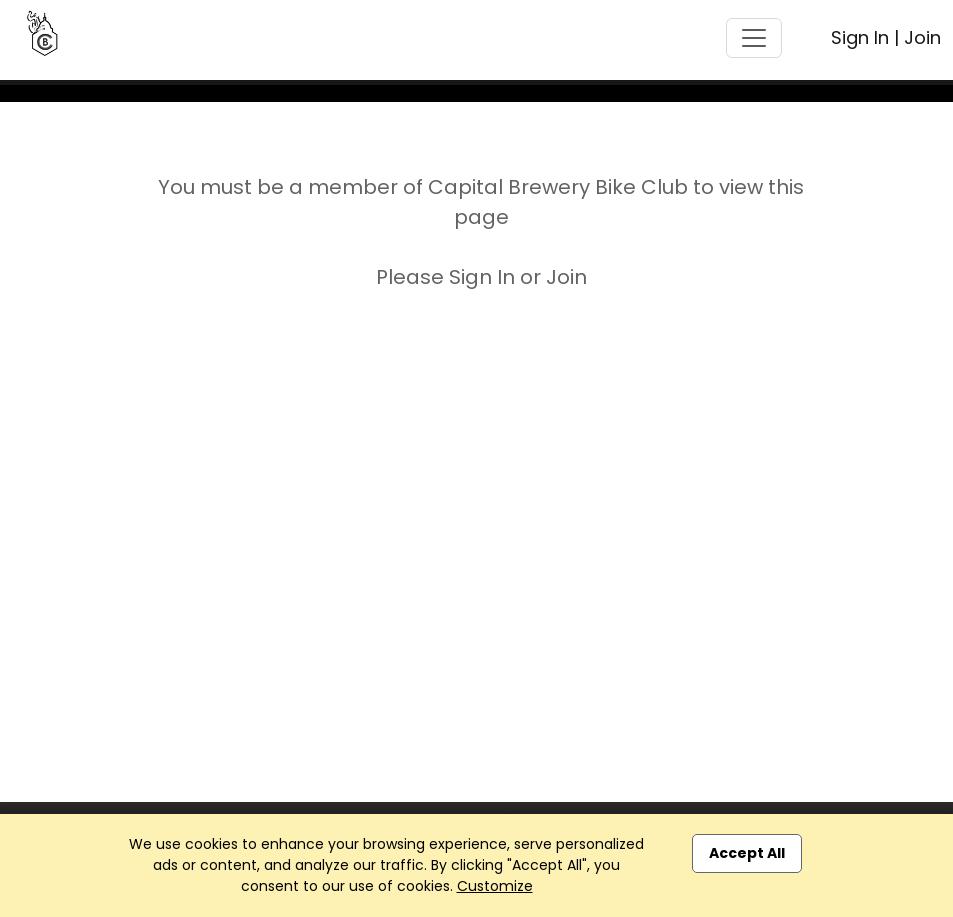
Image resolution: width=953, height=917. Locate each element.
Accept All (747, 853)
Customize (495, 886)
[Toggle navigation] (754, 38)
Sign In (860, 37)
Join (922, 37)
